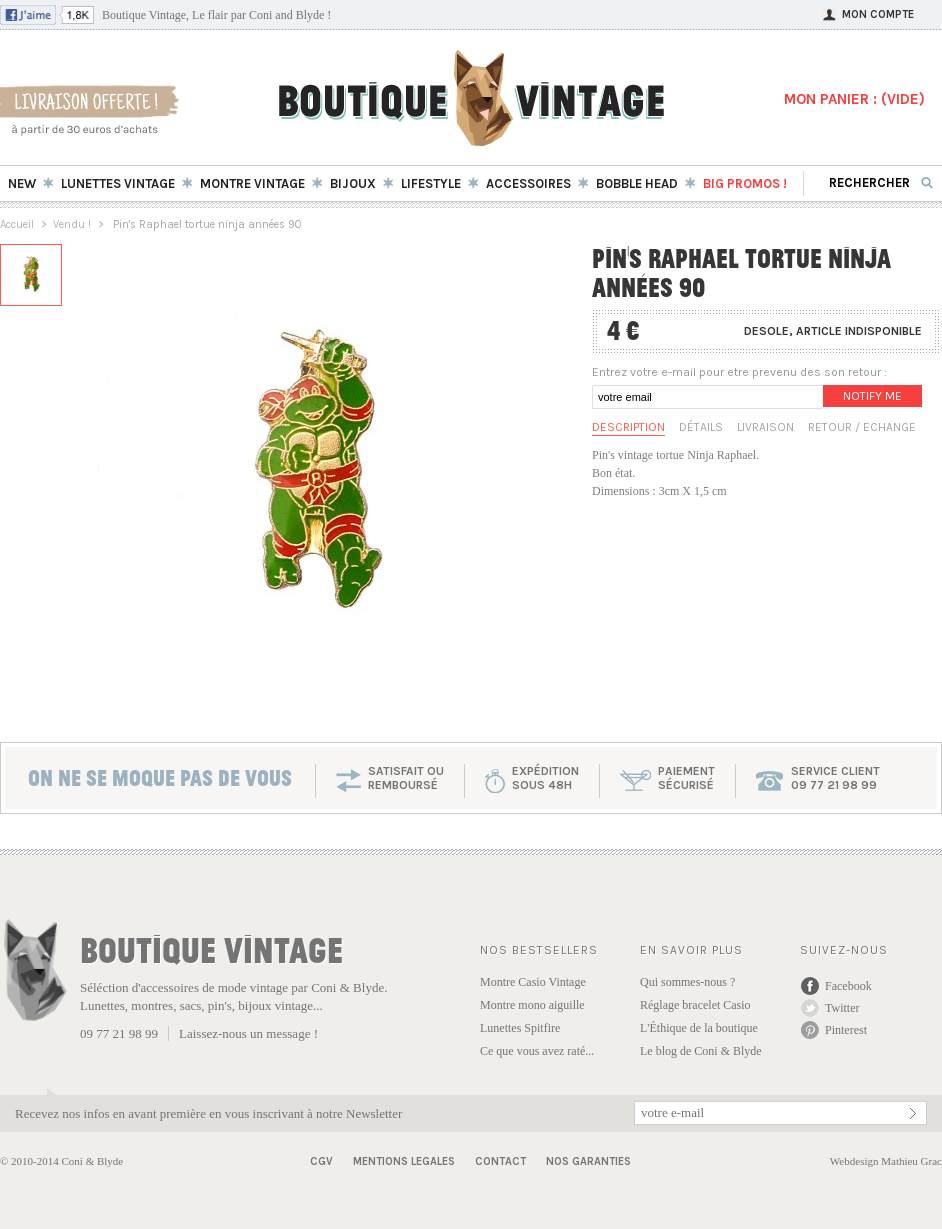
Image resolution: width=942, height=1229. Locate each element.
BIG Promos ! (745, 183)
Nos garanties (588, 1161)
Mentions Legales (404, 1161)
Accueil (17, 224)
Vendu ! (72, 224)
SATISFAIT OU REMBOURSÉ (406, 778)
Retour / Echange (862, 427)
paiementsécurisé (686, 778)
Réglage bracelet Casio (695, 1005)
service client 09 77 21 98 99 (835, 778)
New (22, 183)
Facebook (848, 986)
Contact (500, 1161)
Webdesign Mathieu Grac (886, 1161)
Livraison (765, 427)
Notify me (872, 396)
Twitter (842, 1008)
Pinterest (846, 1030)
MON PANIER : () (854, 99)
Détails (701, 427)
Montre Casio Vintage (533, 982)
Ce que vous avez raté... (537, 1051)
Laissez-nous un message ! (248, 1033)
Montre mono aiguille (532, 1005)
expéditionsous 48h (545, 778)
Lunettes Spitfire (520, 1028)
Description (628, 427)
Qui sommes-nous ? (687, 982)
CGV (321, 1161)
